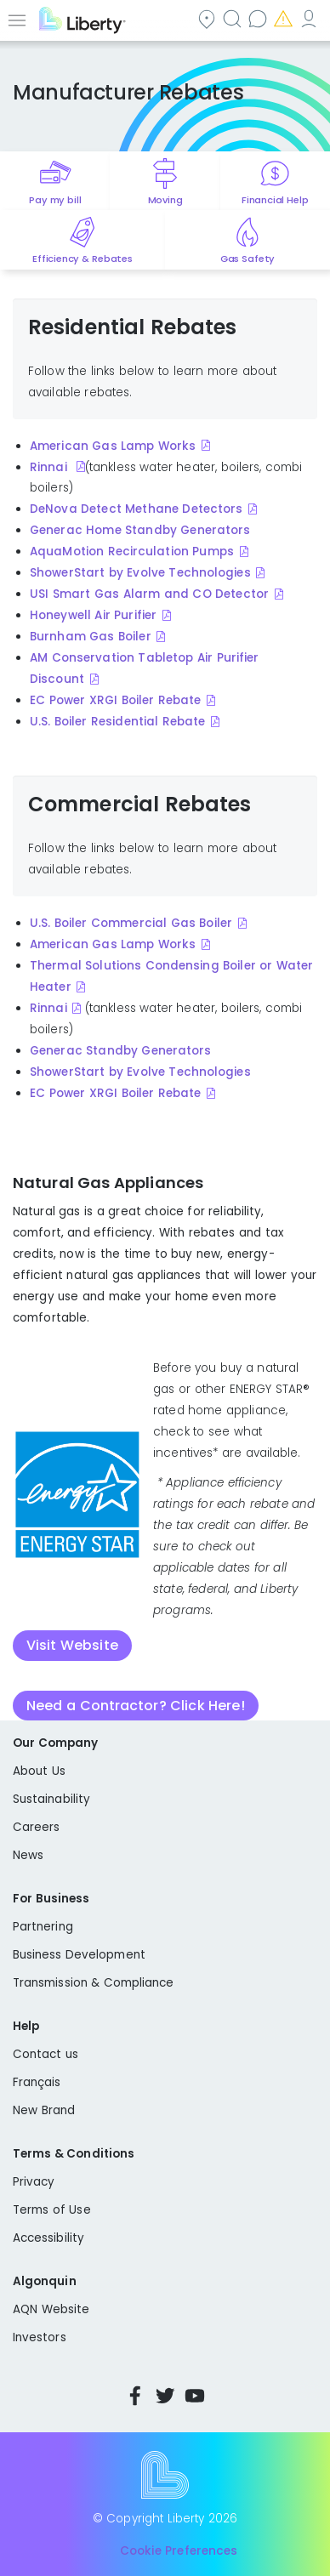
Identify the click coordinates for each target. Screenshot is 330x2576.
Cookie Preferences (178, 2552)
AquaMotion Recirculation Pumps (132, 551)
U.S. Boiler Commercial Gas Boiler (131, 923)
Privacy (33, 2182)
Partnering (43, 1927)
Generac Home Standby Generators (140, 530)
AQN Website (51, 2309)
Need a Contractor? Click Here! (135, 1705)
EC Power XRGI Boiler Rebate (115, 700)
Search (234, 18)
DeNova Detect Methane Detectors (136, 509)
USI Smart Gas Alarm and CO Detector (149, 594)
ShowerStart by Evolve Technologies (140, 573)
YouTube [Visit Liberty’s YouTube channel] (195, 2396)
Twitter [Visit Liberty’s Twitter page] (165, 2396)
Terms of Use (52, 2210)
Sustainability (51, 1799)
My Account (310, 18)
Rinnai (50, 467)
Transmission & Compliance (93, 1983)
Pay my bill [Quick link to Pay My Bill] (55, 200)
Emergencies (285, 18)
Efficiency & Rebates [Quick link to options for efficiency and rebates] (82, 258)
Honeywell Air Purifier (93, 615)
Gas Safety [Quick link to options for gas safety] (247, 258)
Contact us (259, 18)
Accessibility (48, 2238)
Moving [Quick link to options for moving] (165, 200)
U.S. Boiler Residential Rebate (117, 722)
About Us (39, 1771)
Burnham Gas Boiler (90, 636)
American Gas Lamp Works (113, 446)
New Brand (44, 2110)
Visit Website (72, 1645)
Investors (39, 2337)
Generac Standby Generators (120, 1051)
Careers (36, 1827)
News (28, 1855)
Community (208, 18)
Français (37, 2082)
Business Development (79, 1955)
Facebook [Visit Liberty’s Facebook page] (135, 2396)
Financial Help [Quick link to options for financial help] (275, 200)
